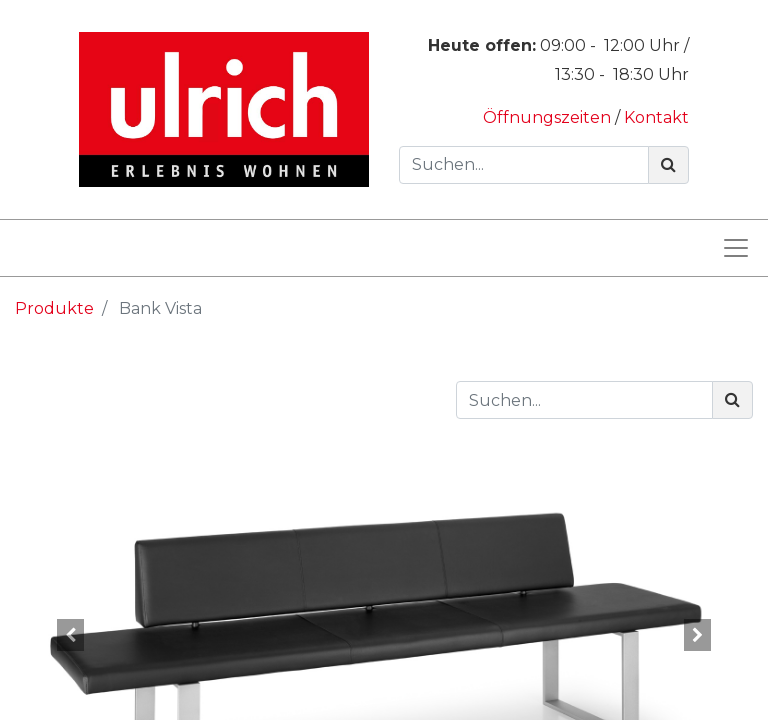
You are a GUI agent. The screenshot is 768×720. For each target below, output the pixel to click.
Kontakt (656, 117)
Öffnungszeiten (549, 117)
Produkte (54, 308)
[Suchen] (668, 165)
